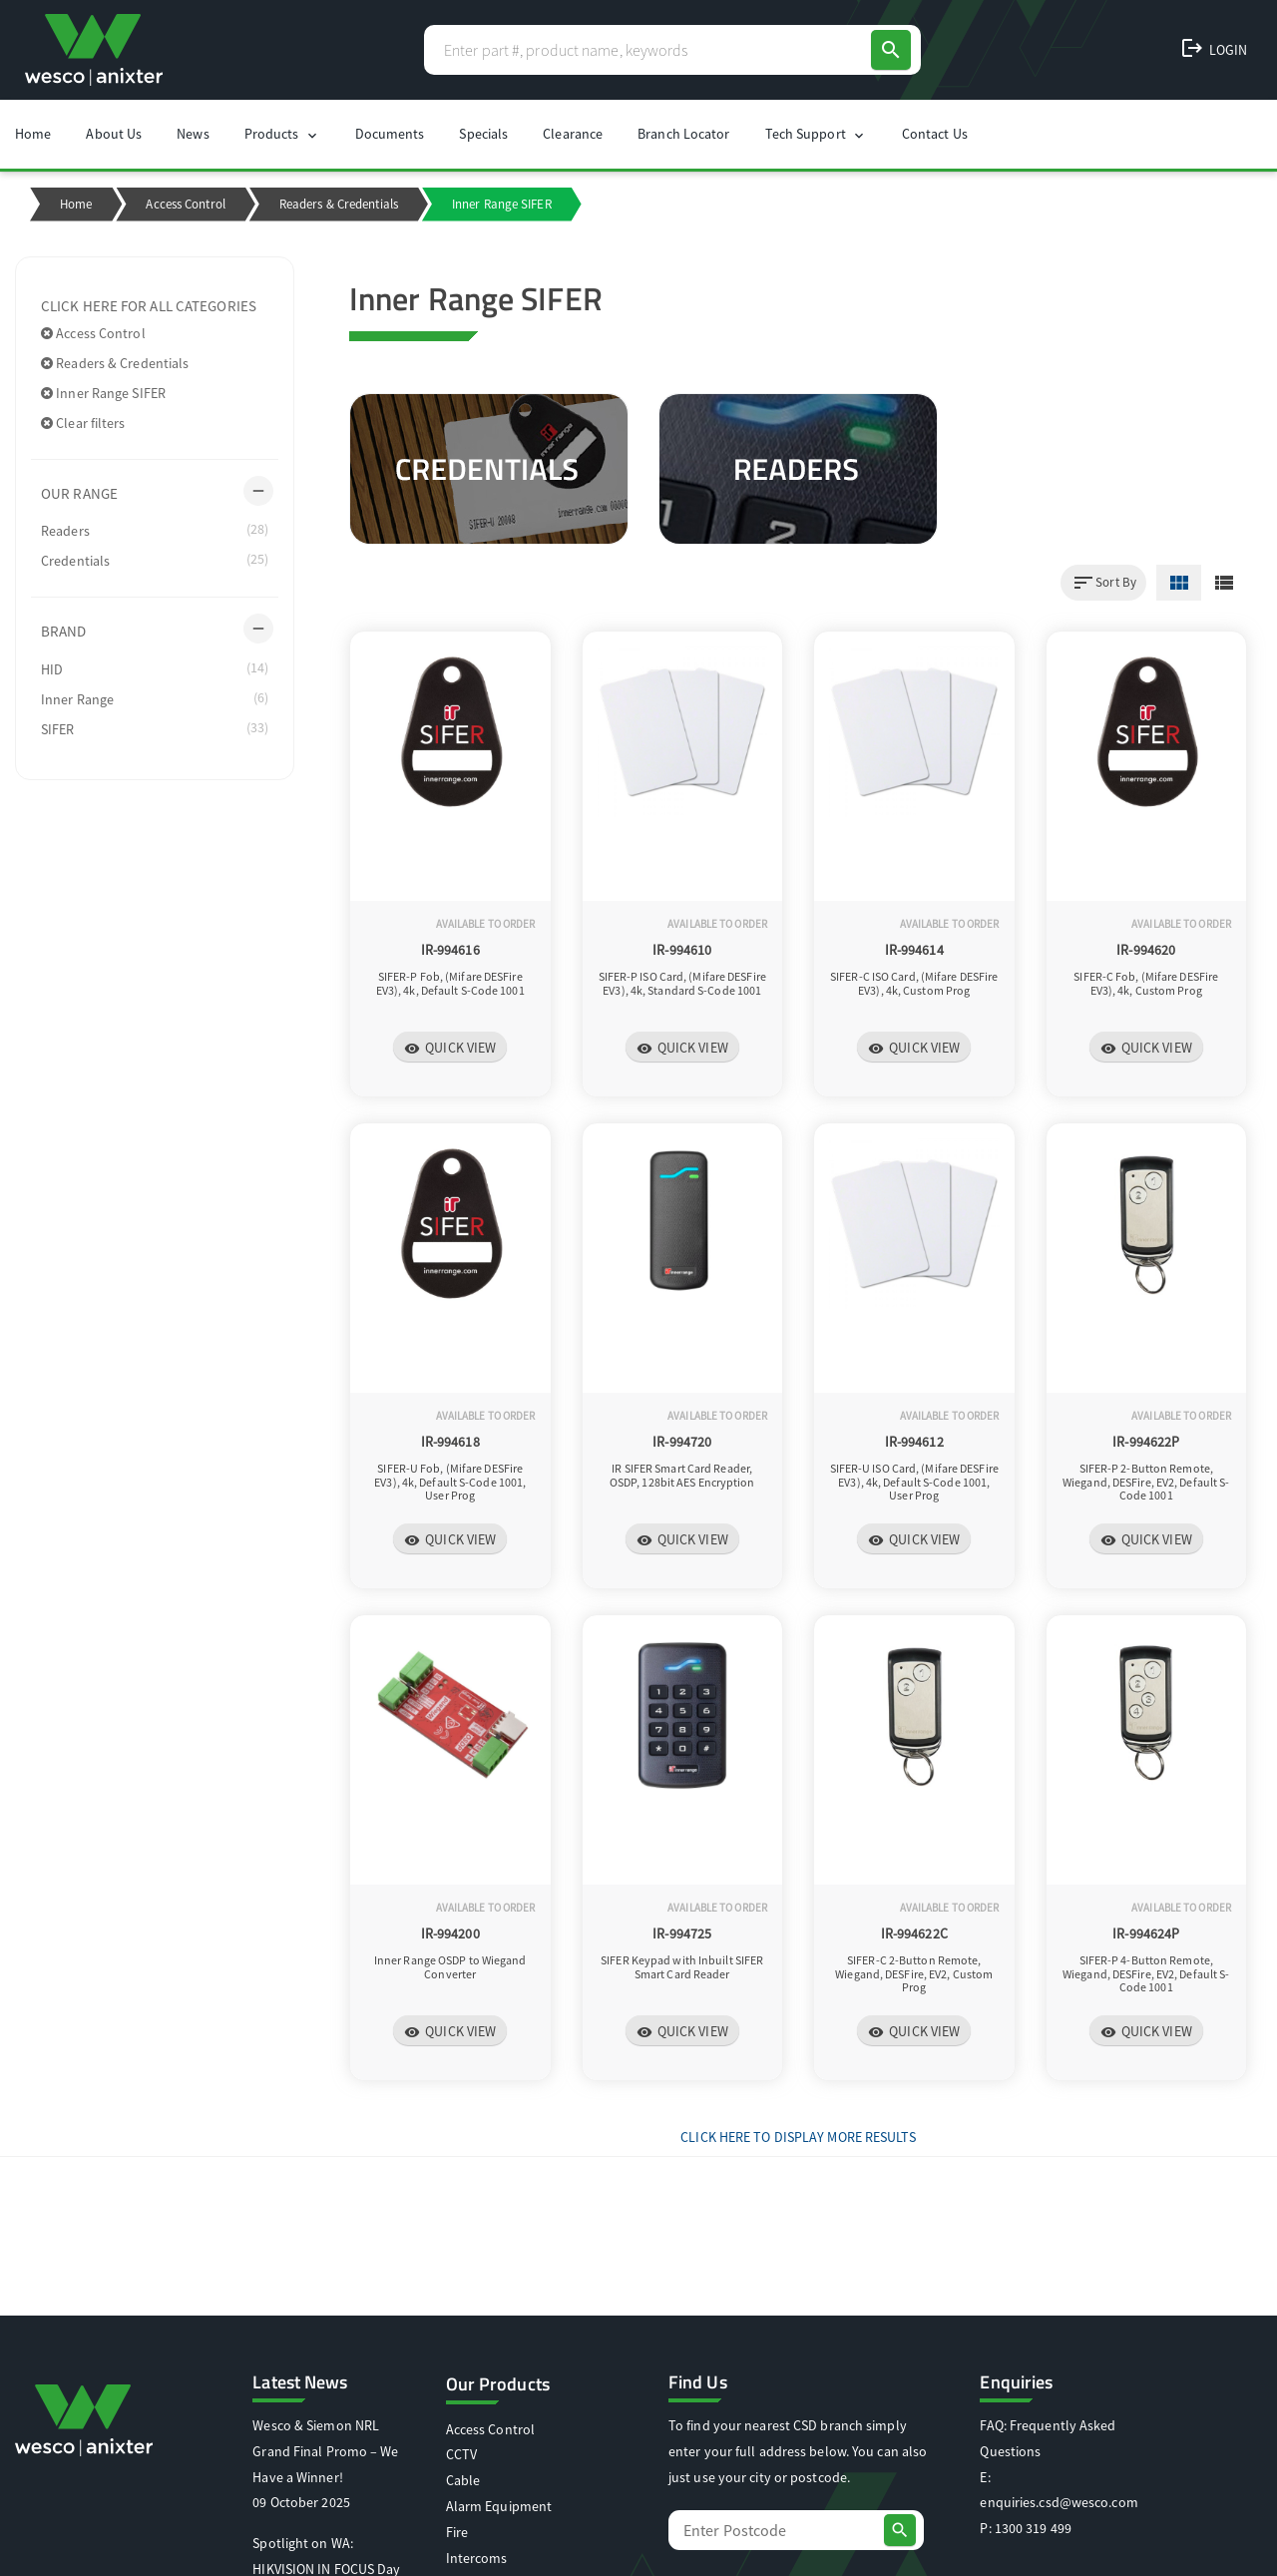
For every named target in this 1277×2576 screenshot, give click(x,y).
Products (282, 134)
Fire (457, 2532)
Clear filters (83, 423)
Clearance (573, 134)
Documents (390, 134)
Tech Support (816, 134)
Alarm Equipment (499, 2506)
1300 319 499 (1033, 2528)
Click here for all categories (148, 305)
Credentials (154, 560)
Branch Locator (683, 134)
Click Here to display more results (797, 2137)
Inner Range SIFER (103, 393)
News (193, 134)
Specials (483, 134)
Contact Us (935, 134)
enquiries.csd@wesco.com (1058, 2502)
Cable (463, 2480)
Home (33, 134)
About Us (114, 134)
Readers (154, 530)
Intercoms (477, 2558)
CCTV (461, 2454)
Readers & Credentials (338, 204)
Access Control (185, 204)
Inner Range (154, 698)
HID (154, 668)
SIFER (154, 728)
